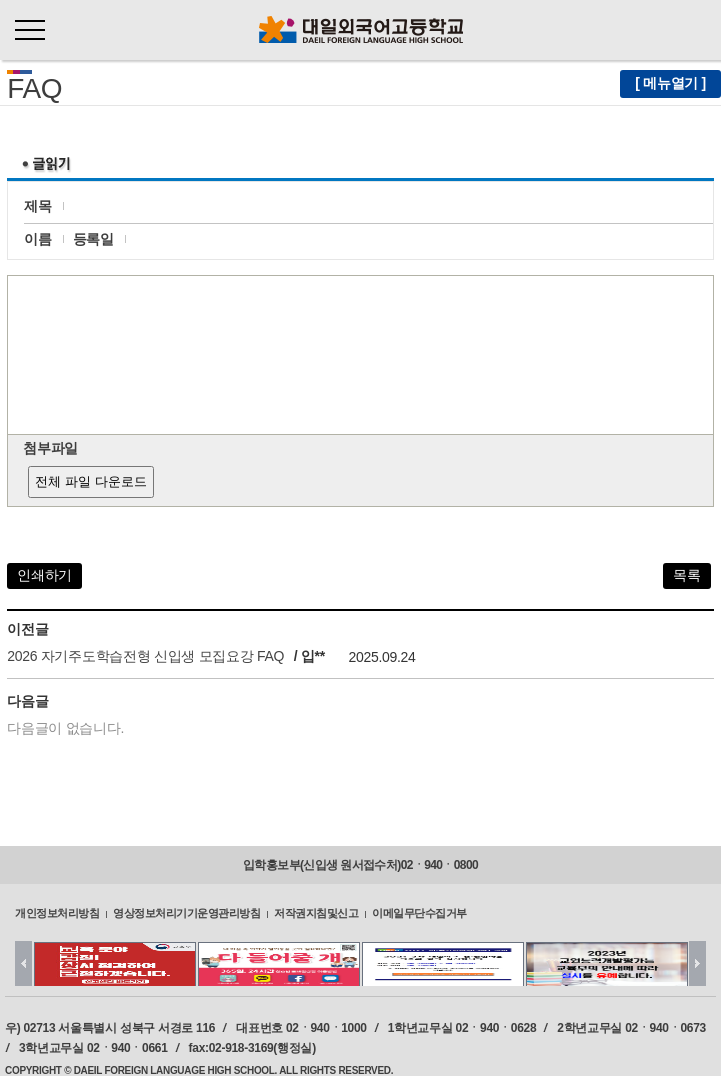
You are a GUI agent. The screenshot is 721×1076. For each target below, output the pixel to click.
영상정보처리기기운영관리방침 (186, 913)
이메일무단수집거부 (419, 913)
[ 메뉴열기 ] (670, 83)
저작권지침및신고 (316, 913)
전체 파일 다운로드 (90, 481)
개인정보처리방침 (57, 913)
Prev (23, 963)
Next (697, 963)
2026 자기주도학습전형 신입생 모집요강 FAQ (145, 656)
